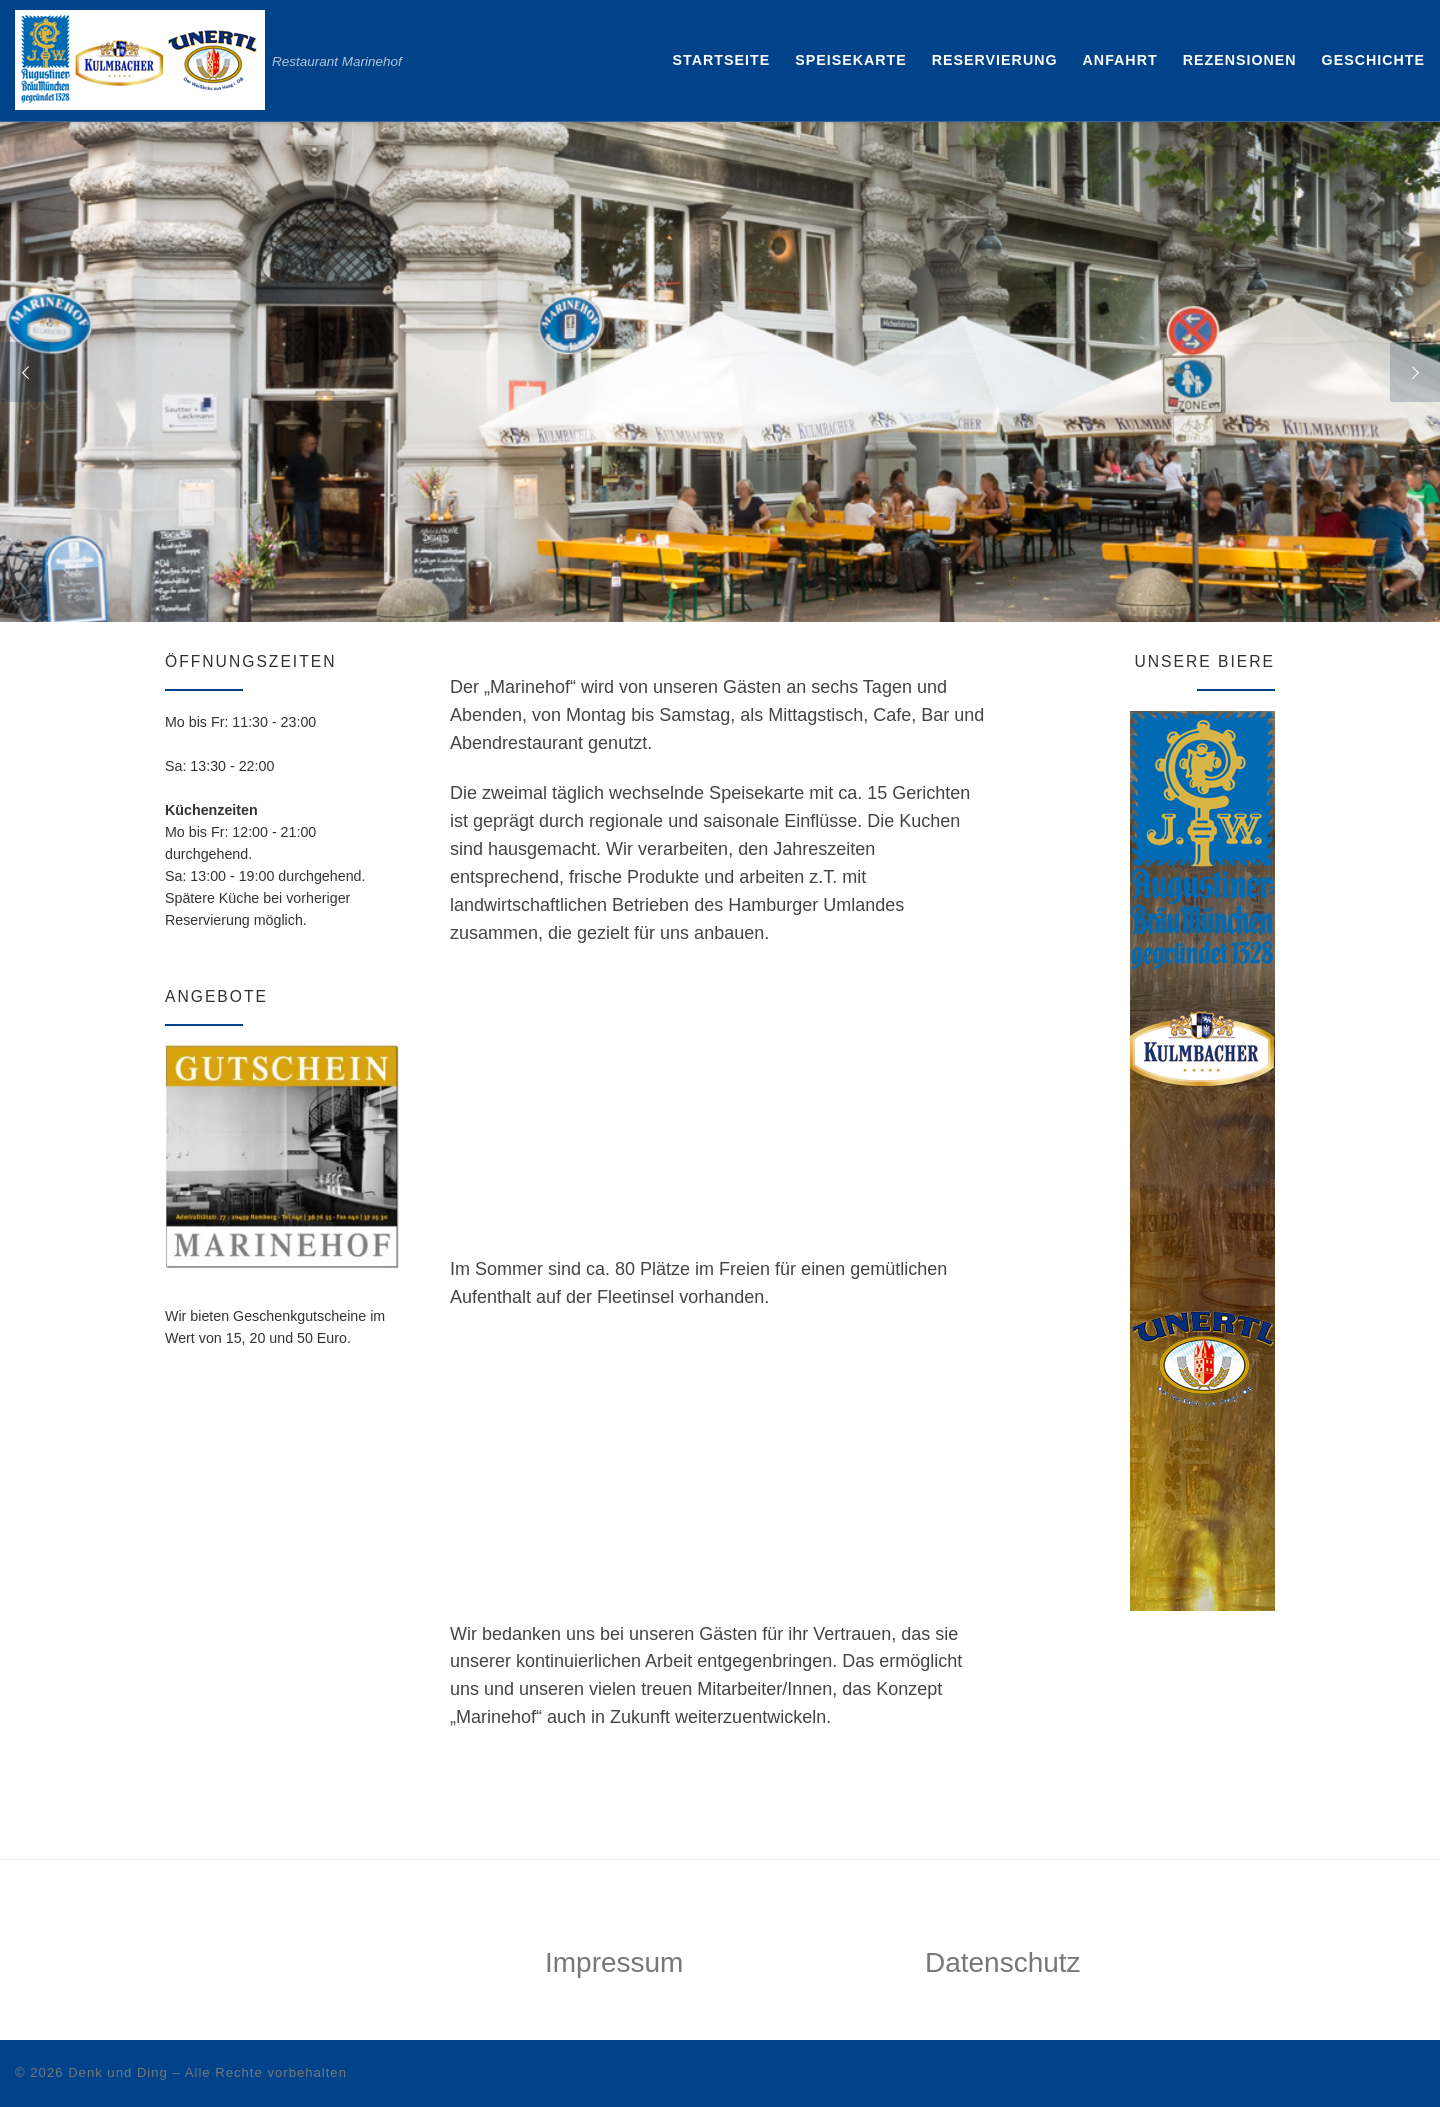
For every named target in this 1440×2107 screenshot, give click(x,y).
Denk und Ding (118, 2072)
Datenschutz (1003, 1962)
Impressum (614, 1962)
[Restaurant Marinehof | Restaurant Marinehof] (140, 57)
